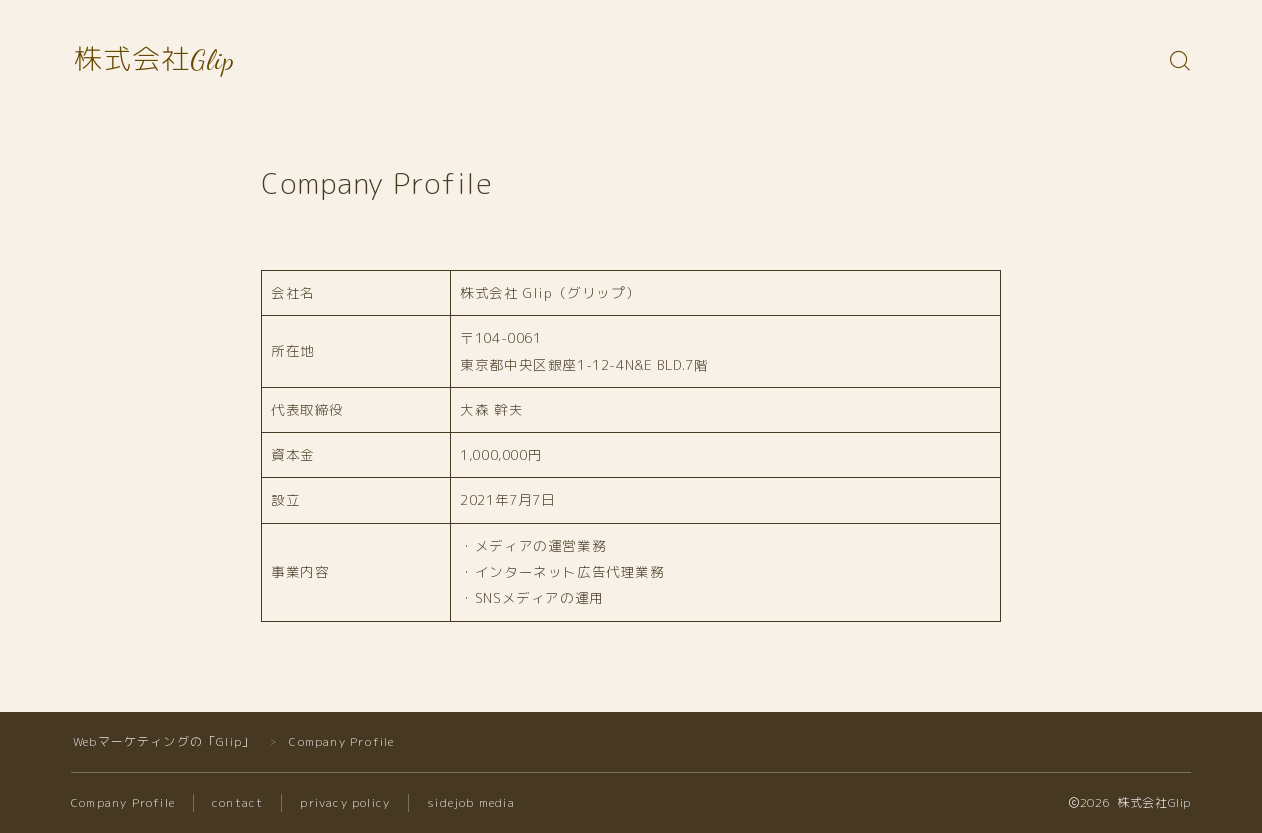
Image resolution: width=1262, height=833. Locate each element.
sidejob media (473, 802)
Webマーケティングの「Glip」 (164, 741)
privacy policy (346, 802)
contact (238, 802)
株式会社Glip (154, 60)
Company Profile (123, 802)
